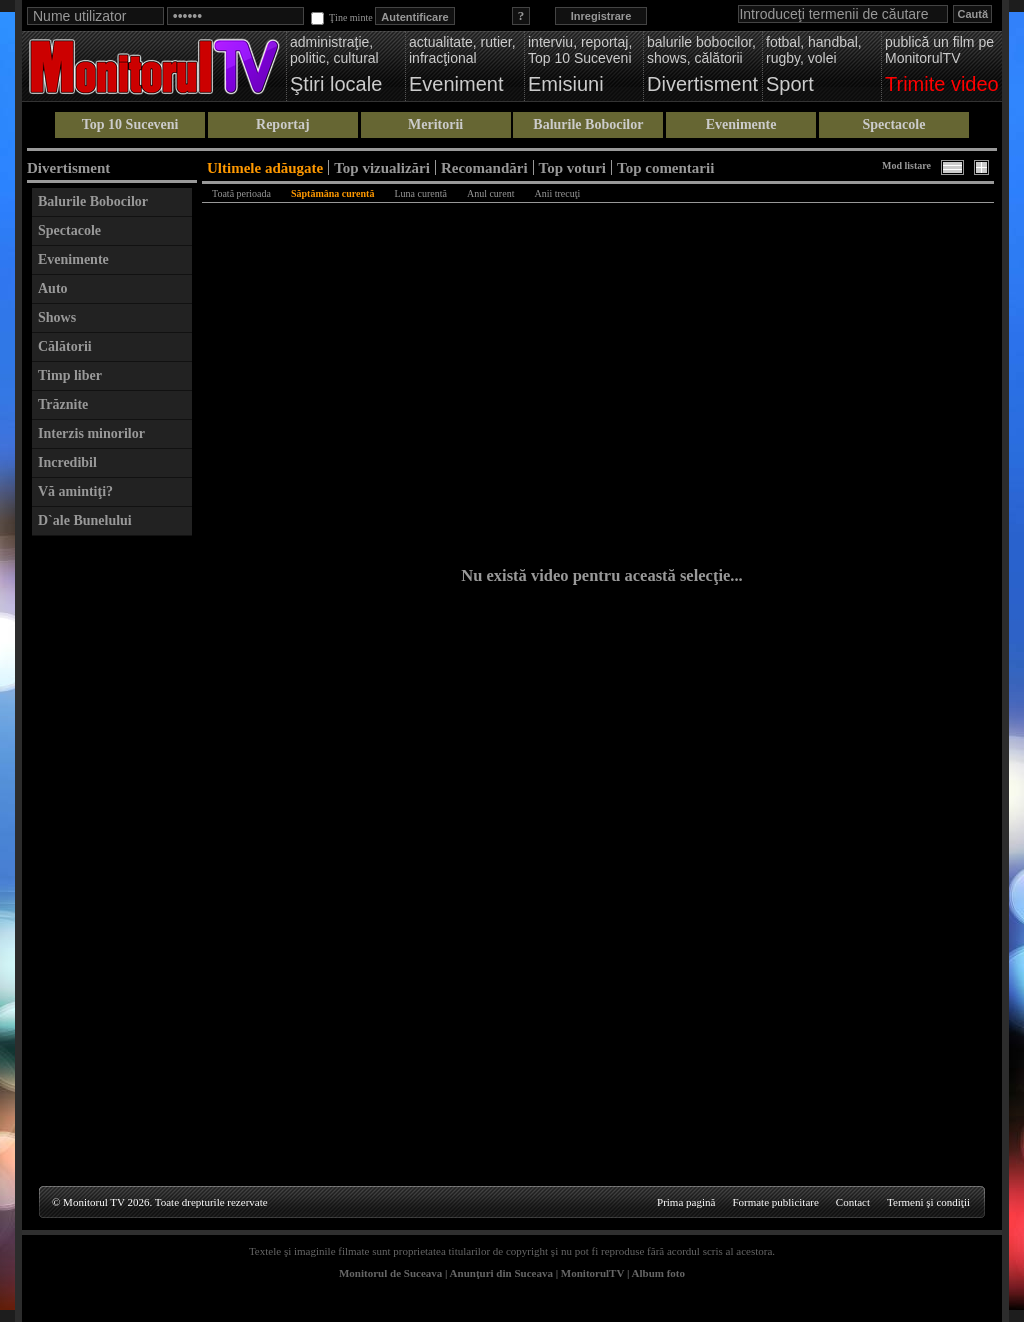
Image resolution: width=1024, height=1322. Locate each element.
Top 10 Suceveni (130, 124)
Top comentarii (665, 167)
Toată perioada (241, 193)
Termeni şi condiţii (928, 1202)
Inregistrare (601, 16)
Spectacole (893, 124)
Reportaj (283, 124)
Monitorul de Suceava (390, 1273)
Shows (57, 317)
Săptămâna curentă (332, 193)
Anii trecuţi (557, 193)
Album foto (658, 1273)
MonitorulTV (592, 1273)
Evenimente (741, 124)
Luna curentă (420, 193)
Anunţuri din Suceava (501, 1273)
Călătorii (65, 346)
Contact (853, 1202)
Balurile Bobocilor (588, 124)
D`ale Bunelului (85, 520)
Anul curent (491, 193)
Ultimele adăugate (265, 167)
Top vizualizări (382, 167)
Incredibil (67, 462)
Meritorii (435, 124)
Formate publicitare (775, 1202)
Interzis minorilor (91, 433)
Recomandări (484, 167)
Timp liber (70, 375)
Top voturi (572, 167)
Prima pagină (686, 1202)
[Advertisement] (112, 846)
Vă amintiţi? (75, 491)
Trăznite (63, 404)
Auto (53, 288)
